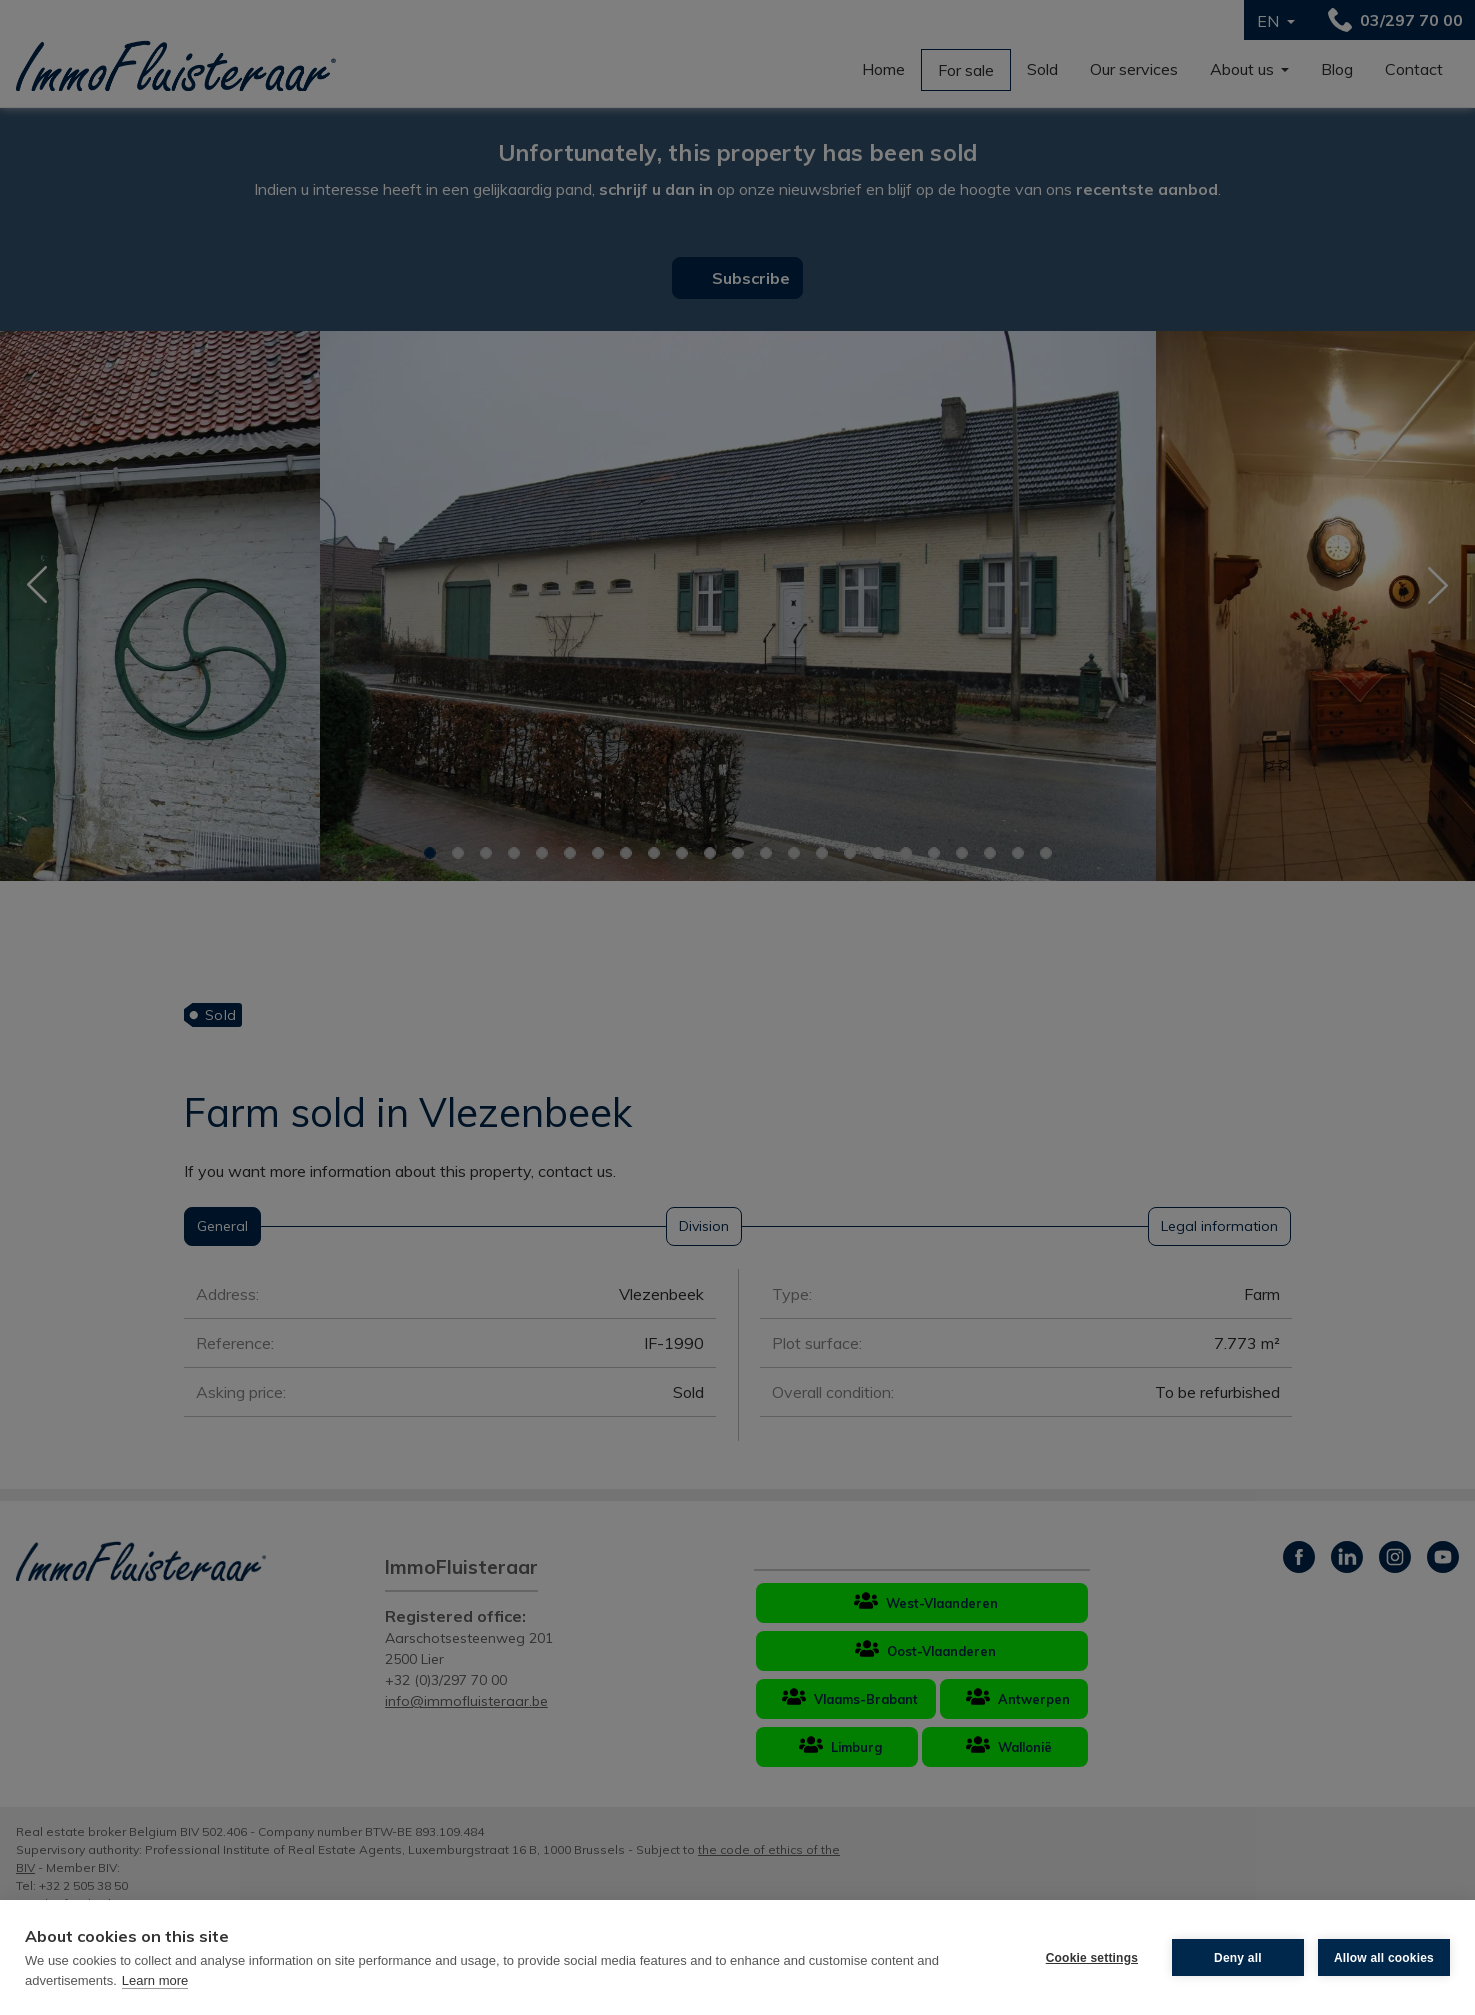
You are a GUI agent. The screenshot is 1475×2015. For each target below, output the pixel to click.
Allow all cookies (1384, 1958)
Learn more (155, 1980)
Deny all (1238, 1958)
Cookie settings (1092, 1958)
